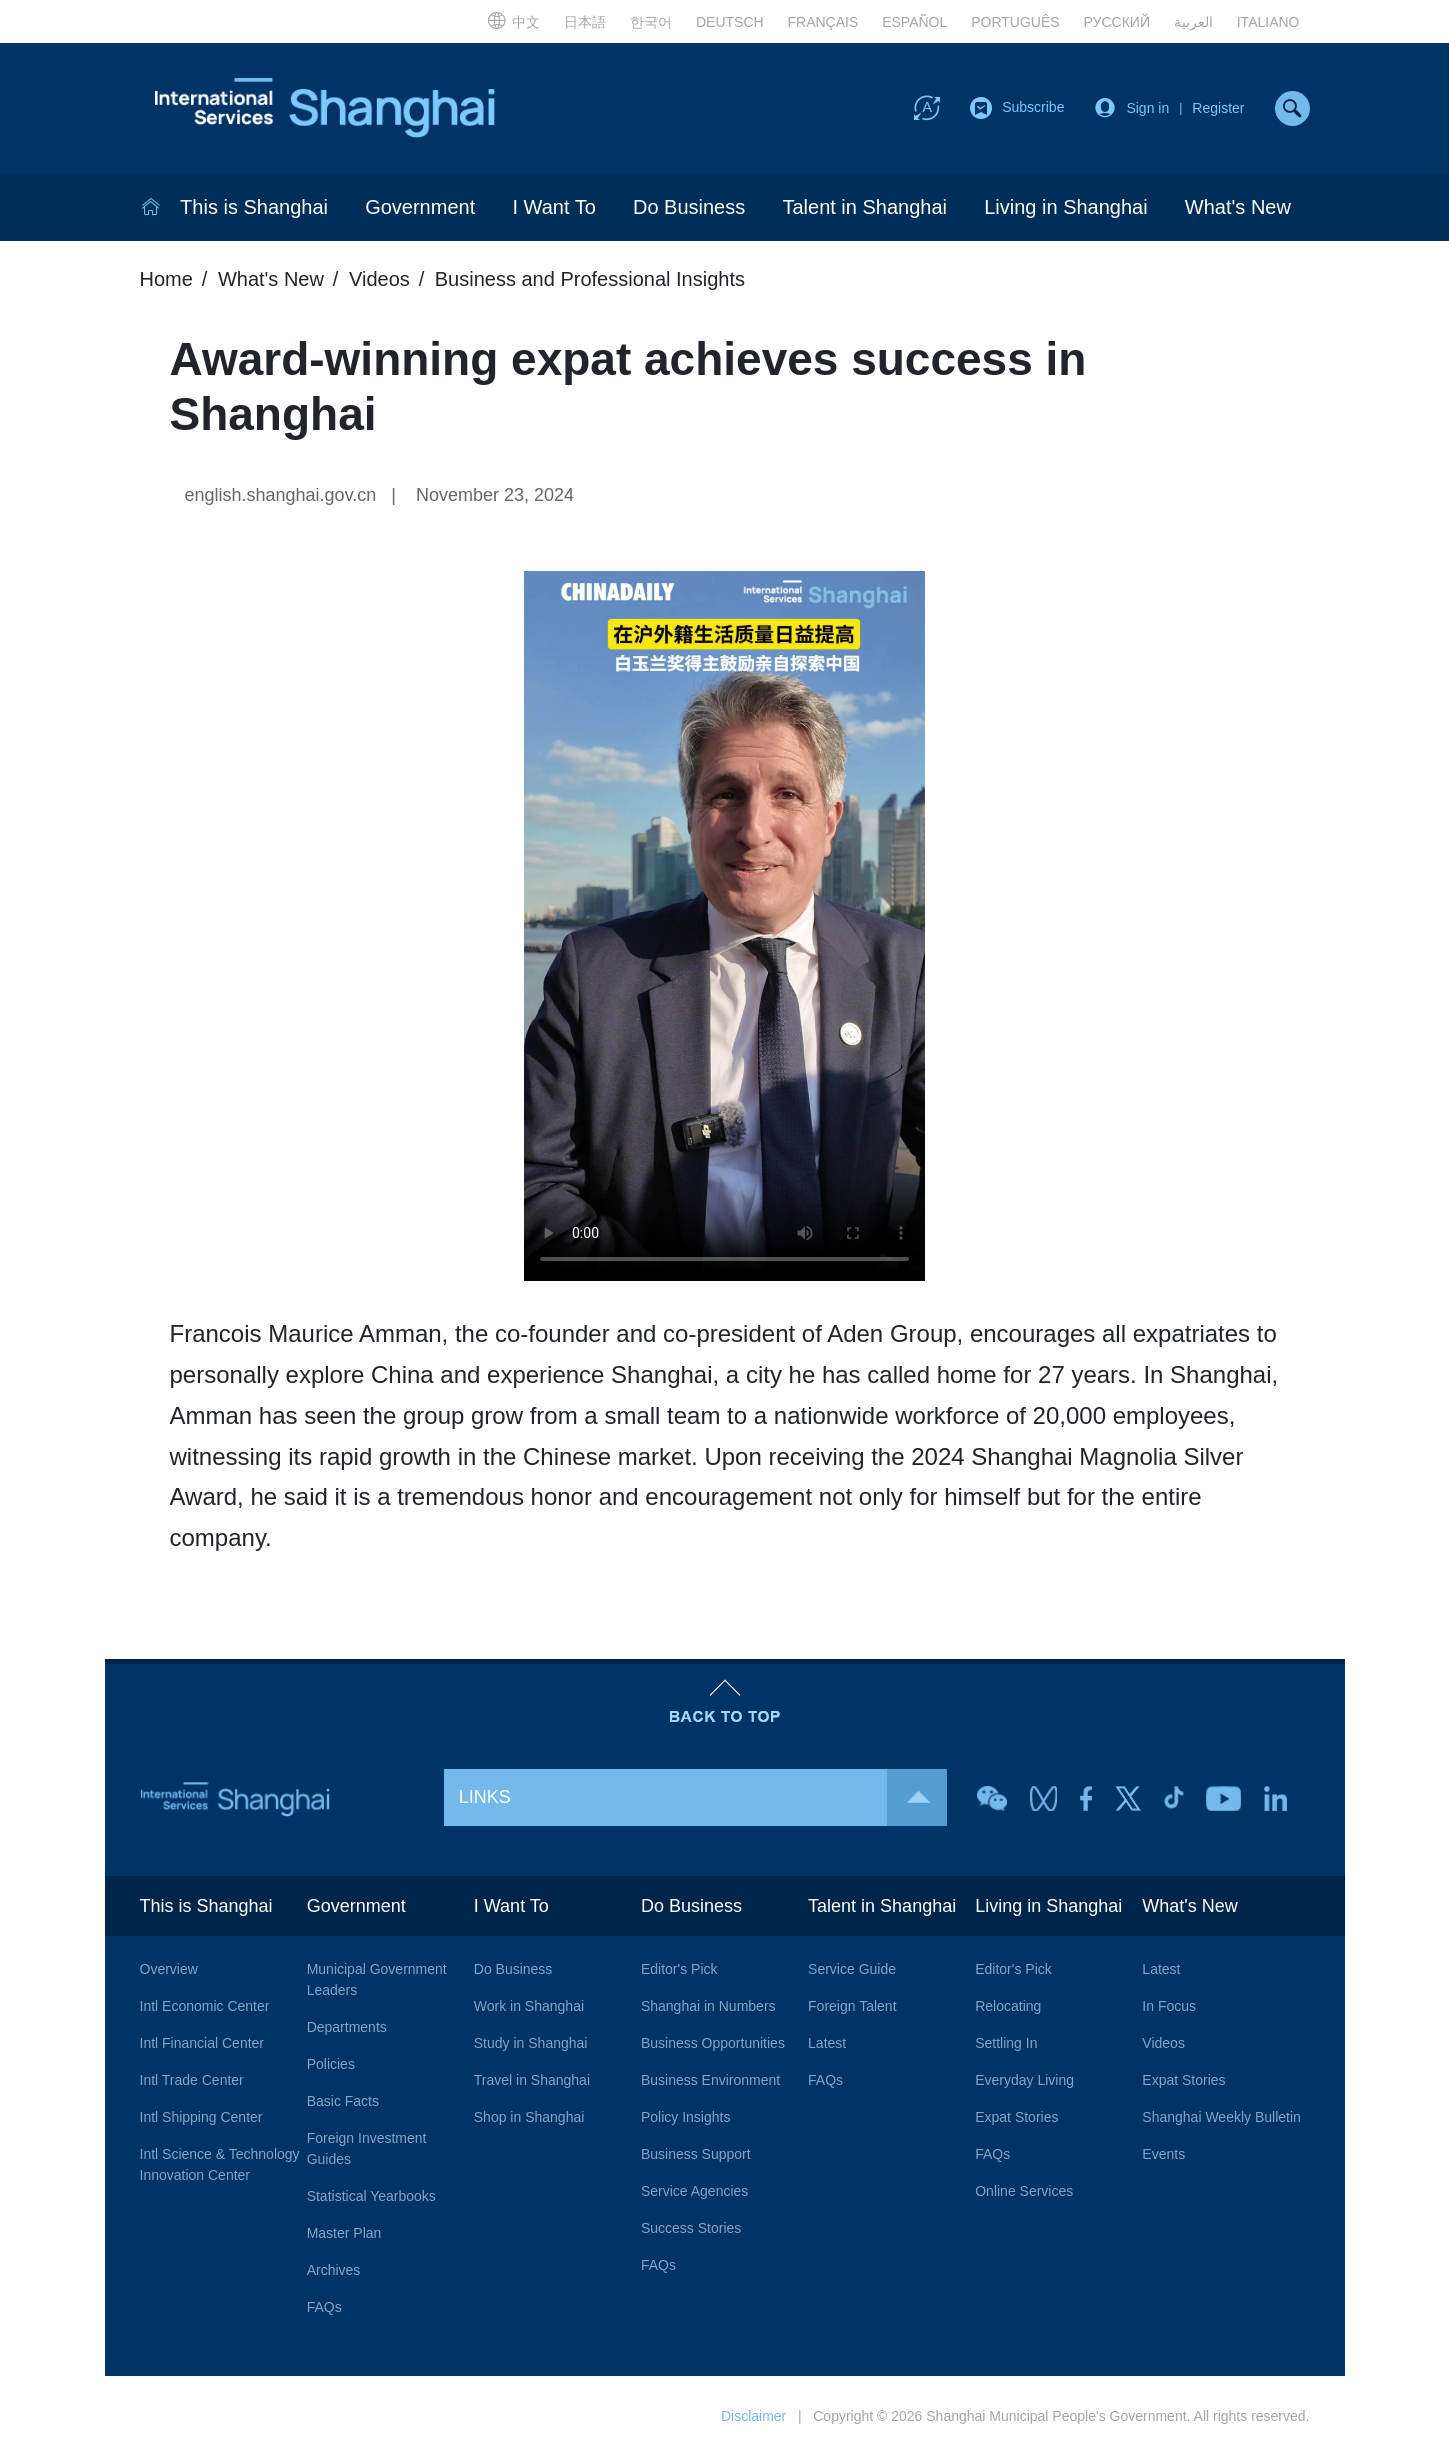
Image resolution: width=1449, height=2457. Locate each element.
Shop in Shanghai (529, 2117)
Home (166, 279)
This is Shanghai (254, 207)
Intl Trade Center (192, 2080)
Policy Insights (685, 2117)
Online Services (1024, 2191)
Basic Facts (343, 2101)
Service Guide (852, 1969)
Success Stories (691, 2228)
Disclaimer (753, 2416)
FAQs (324, 2307)
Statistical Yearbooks (371, 2196)
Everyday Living (1024, 2080)
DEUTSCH (730, 22)
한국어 (651, 22)
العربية (1193, 22)
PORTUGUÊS (1015, 22)
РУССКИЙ (1117, 22)
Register (1218, 108)
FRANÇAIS (823, 22)
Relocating (1008, 2006)
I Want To (553, 207)
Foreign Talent (852, 2006)
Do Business (689, 207)
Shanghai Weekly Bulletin (1221, 2117)
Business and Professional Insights (590, 279)
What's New (1238, 207)
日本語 (585, 22)
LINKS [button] (703, 1797)
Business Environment (710, 2080)
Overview (169, 1969)
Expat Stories (1016, 2117)
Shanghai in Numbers (708, 2006)
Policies (331, 2064)
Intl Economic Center (205, 2006)
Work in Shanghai (529, 2006)
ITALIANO (1268, 22)
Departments (347, 2027)
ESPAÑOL (914, 22)
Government (420, 207)
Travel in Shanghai (532, 2080)
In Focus (1169, 2006)
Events (1163, 2154)
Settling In (1006, 2043)
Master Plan (344, 2233)
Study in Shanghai (531, 2043)
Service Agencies (694, 2191)
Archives (334, 2270)
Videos (379, 279)
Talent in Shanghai (864, 207)
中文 (513, 20)
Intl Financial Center (202, 2043)
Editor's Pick (679, 1969)
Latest (827, 2043)
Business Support (696, 2154)
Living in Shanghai (1065, 207)
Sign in (1147, 108)
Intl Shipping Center (201, 2117)
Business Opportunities (713, 2043)
